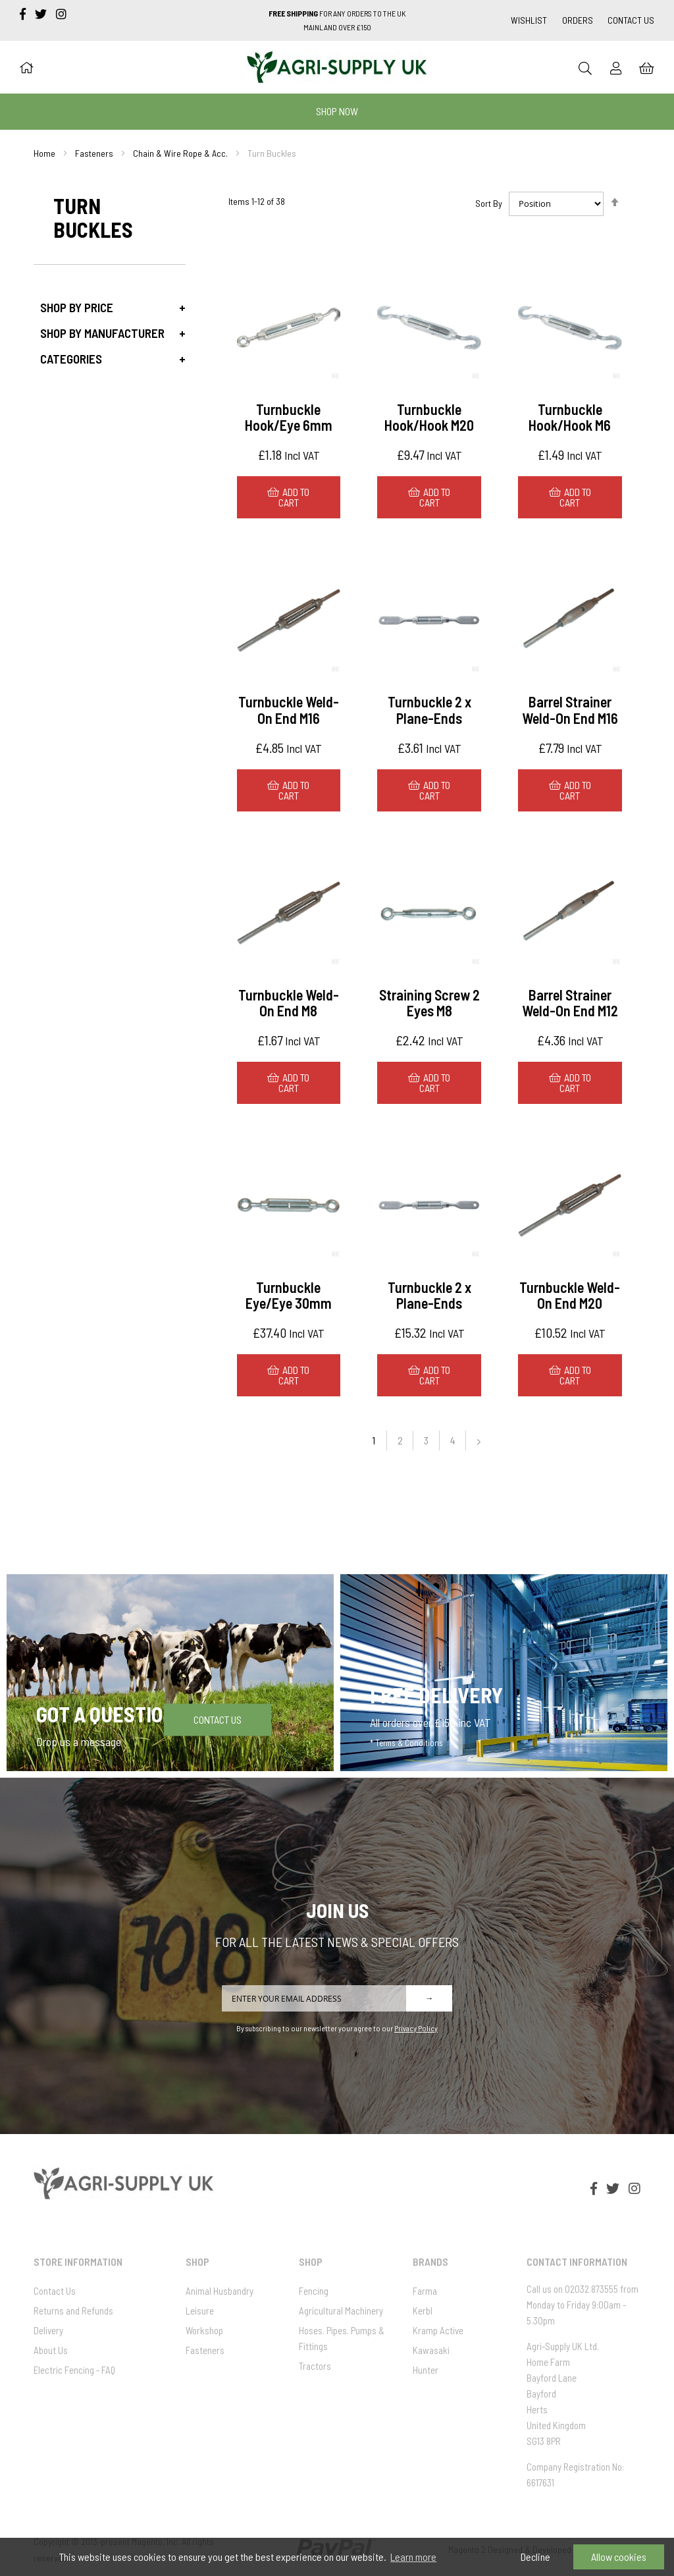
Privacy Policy (416, 2028)
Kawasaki (431, 2350)
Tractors (315, 2366)
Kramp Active (438, 2330)
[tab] (109, 307)
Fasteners (94, 153)
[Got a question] (170, 1672)
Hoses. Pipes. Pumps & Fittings (341, 2338)
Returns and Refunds (73, 2310)
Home (44, 153)
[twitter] (42, 14)
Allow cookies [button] (618, 2556)
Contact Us (631, 20)
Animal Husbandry (219, 2291)
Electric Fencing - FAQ (74, 2370)
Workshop (204, 2330)
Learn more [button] (413, 2556)
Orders (577, 20)
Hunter (425, 2370)
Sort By (488, 203)
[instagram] (61, 14)
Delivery (48, 2330)
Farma (425, 2291)
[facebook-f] (24, 14)
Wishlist (529, 20)
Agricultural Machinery (341, 2310)
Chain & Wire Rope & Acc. (180, 153)
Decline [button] (535, 2556)
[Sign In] (616, 68)
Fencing (313, 2291)
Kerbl (422, 2310)
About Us (51, 2350)
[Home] (26, 67)
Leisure (200, 2310)
